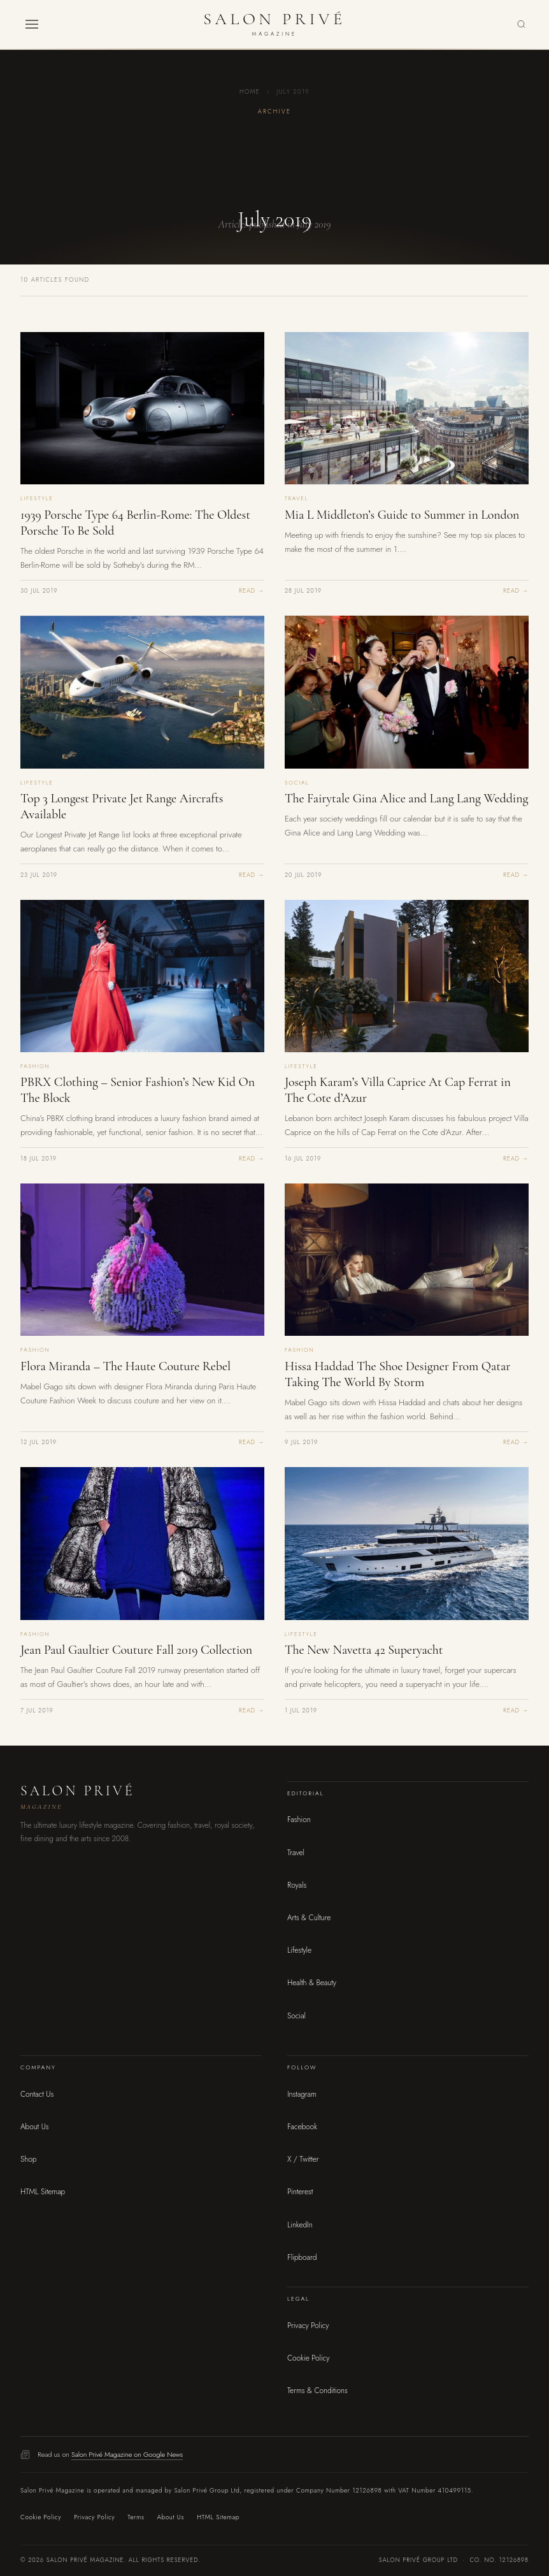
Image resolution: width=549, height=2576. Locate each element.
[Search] (521, 24)
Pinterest (300, 2191)
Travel (295, 1852)
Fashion (299, 1819)
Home (249, 91)
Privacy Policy (308, 2325)
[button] (31, 24)
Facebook (302, 2126)
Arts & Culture (309, 1917)
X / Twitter (302, 2159)
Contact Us (36, 2094)
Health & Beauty (311, 1982)
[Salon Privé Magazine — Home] (274, 24)
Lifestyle (299, 1950)
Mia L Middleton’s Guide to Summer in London (402, 515)
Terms (135, 2517)
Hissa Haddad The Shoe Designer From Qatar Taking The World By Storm (397, 1374)
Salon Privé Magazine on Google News (127, 2454)
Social (296, 2016)
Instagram (302, 2094)
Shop (28, 2159)
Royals (296, 1885)
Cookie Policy (308, 2358)
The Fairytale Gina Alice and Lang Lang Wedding (406, 798)
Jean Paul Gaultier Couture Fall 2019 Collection (136, 1650)
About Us (34, 2126)
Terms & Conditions (317, 2390)
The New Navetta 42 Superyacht (364, 1650)
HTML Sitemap (42, 2191)
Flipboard (302, 2257)
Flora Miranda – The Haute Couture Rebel (125, 1366)
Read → (251, 591)
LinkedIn (300, 2225)
